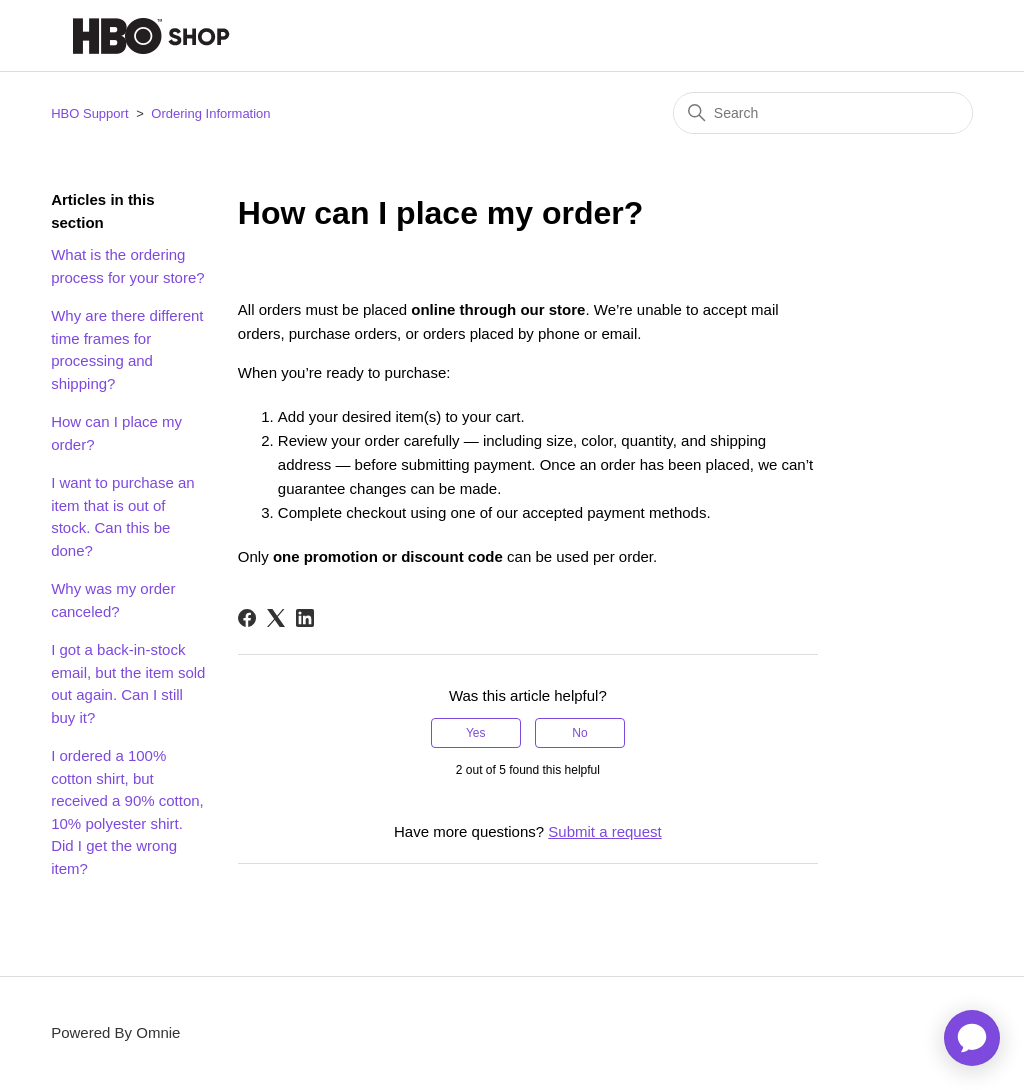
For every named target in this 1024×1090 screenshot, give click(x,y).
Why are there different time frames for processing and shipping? (127, 349)
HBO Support (89, 113)
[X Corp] (276, 618)
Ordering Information (210, 113)
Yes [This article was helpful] (476, 733)
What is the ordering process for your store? (127, 266)
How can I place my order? (116, 433)
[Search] (823, 113)
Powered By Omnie (115, 1032)
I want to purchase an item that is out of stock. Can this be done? (122, 516)
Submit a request (604, 831)
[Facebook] (247, 618)
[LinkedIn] (305, 618)
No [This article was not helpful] (579, 733)
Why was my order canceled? (113, 600)
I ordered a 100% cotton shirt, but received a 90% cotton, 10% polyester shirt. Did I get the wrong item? (127, 812)
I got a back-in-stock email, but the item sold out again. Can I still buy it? (128, 683)
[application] (972, 1038)
